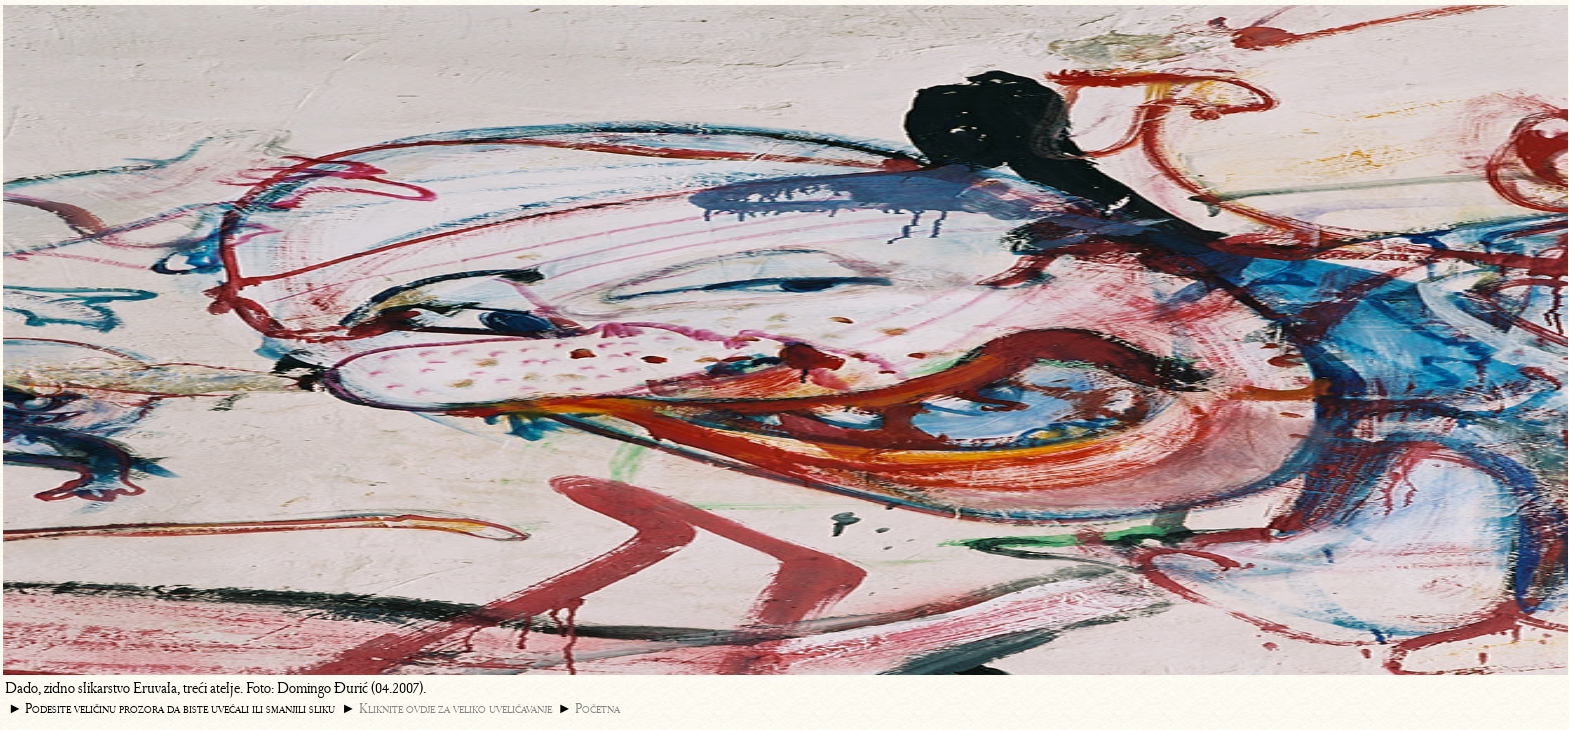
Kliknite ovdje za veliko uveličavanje (455, 708)
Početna (597, 708)
